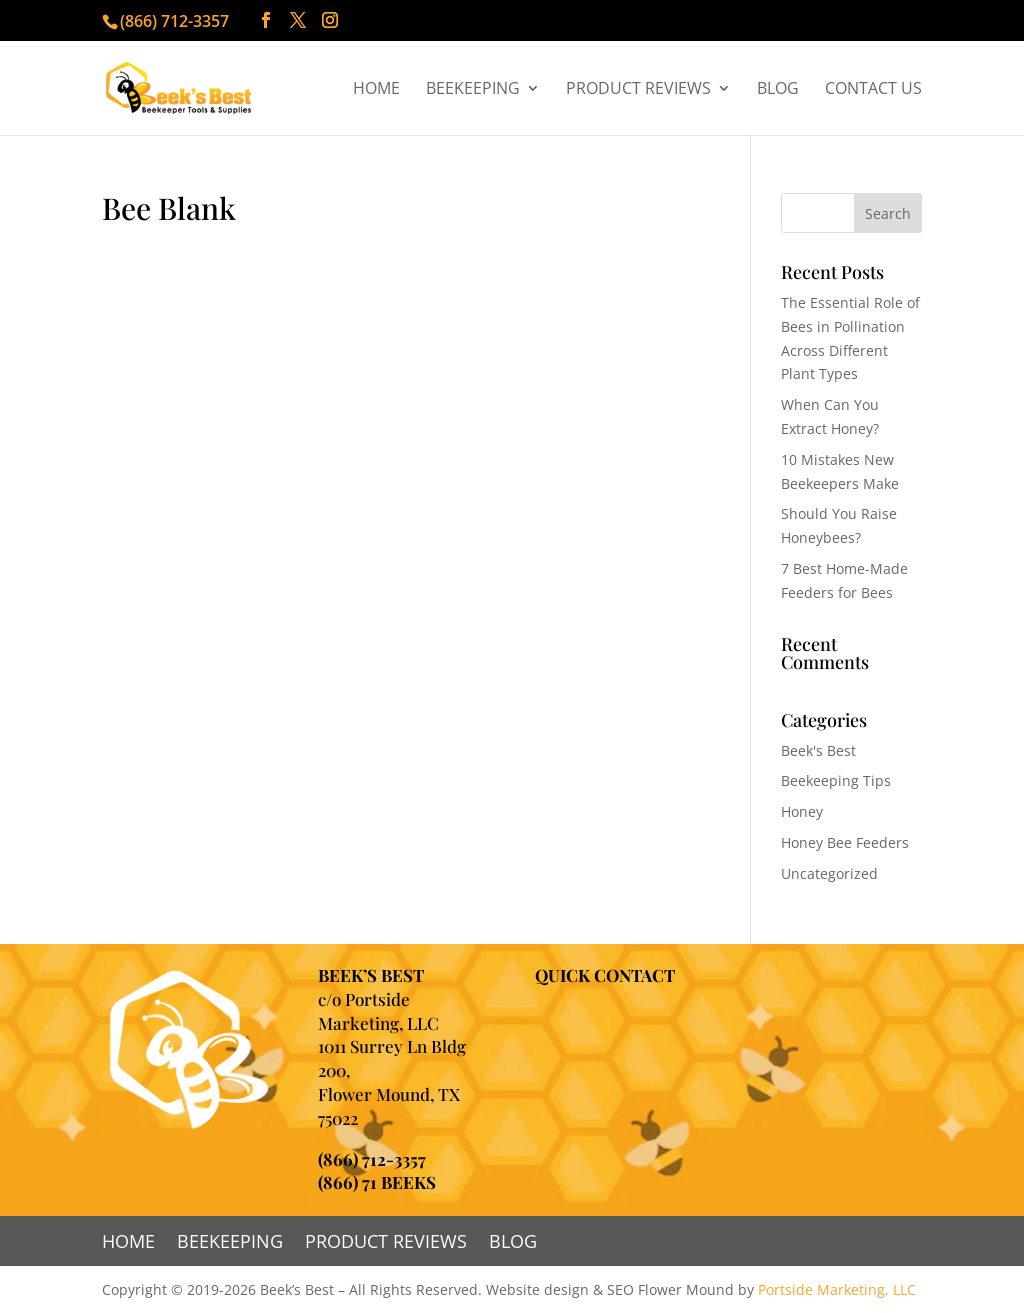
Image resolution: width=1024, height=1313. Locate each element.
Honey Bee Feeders (845, 842)
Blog (778, 90)
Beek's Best (818, 750)
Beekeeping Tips (836, 780)
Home (376, 90)
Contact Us (873, 90)
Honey (802, 811)
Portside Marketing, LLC (837, 1289)
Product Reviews (638, 90)
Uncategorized (829, 873)
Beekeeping (473, 90)
